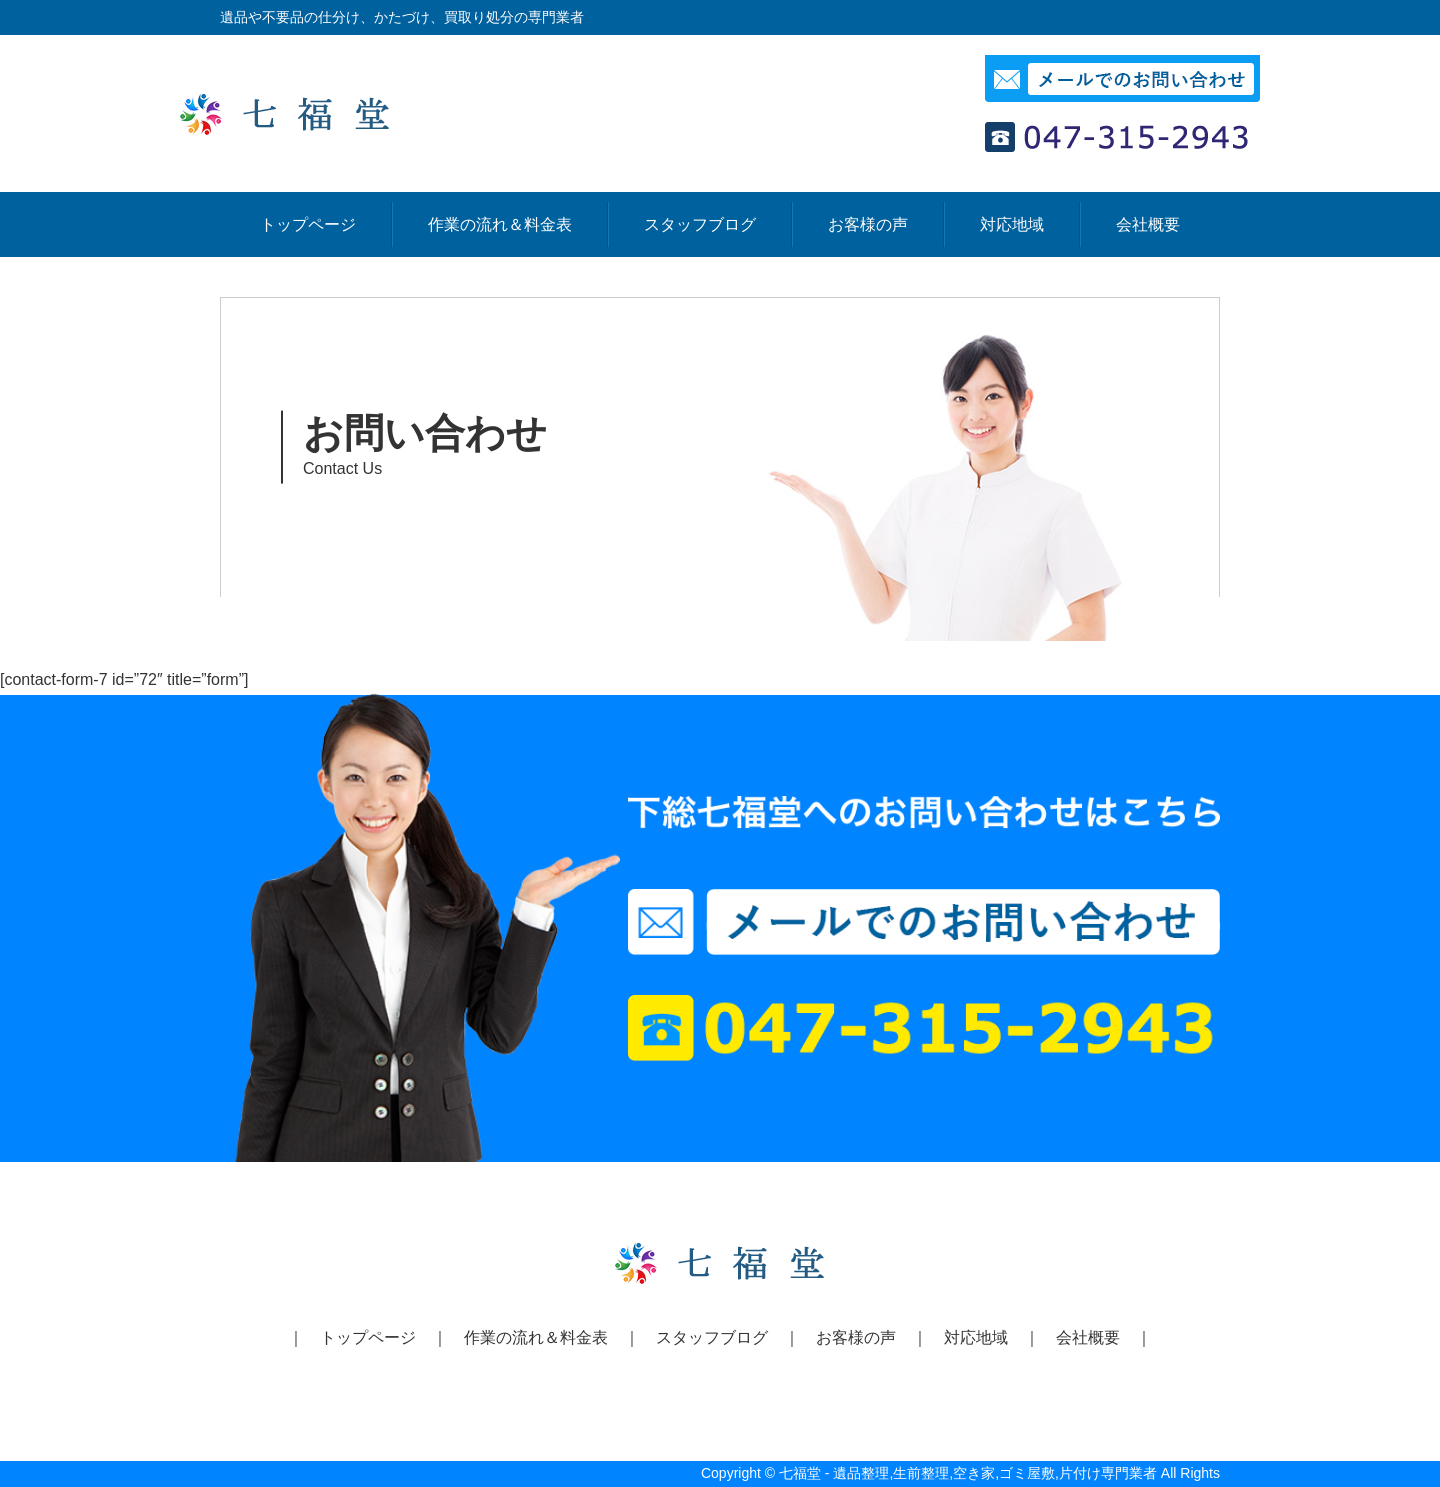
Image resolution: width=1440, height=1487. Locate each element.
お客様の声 (868, 224)
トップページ (308, 224)
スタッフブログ (700, 224)
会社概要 (1148, 224)
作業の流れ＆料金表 (500, 224)
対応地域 (1012, 224)
